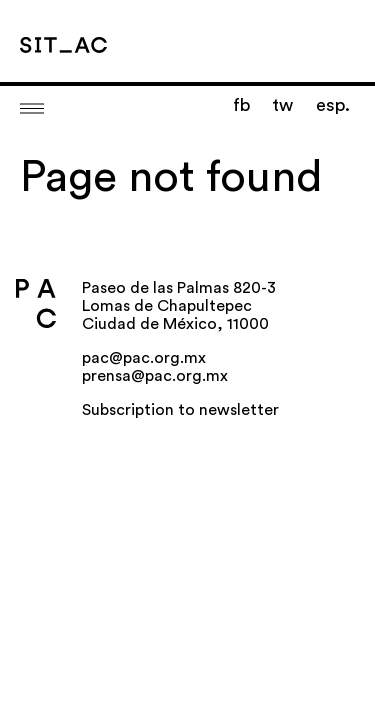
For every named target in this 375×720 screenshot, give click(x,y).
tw (282, 105)
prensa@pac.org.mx (155, 376)
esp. (333, 105)
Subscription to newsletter (180, 410)
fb (241, 105)
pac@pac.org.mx (144, 358)
